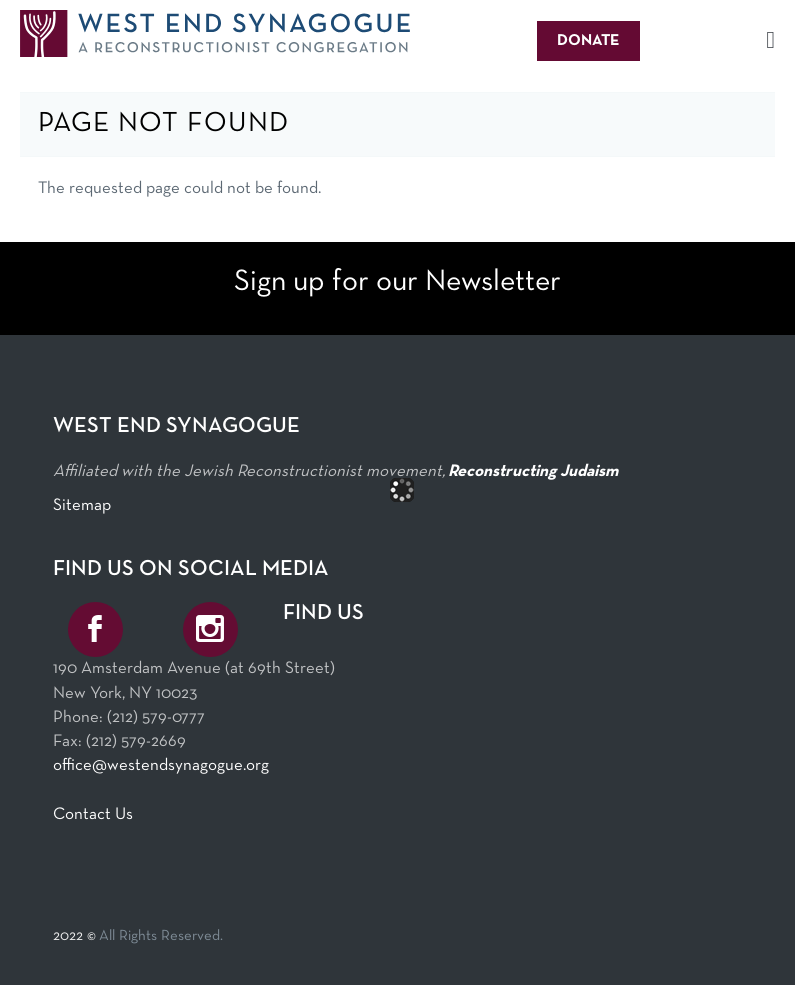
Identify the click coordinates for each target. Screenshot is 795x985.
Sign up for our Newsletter (397, 282)
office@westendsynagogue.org (161, 765)
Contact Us (93, 814)
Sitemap (82, 505)
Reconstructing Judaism (533, 471)
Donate (588, 41)
